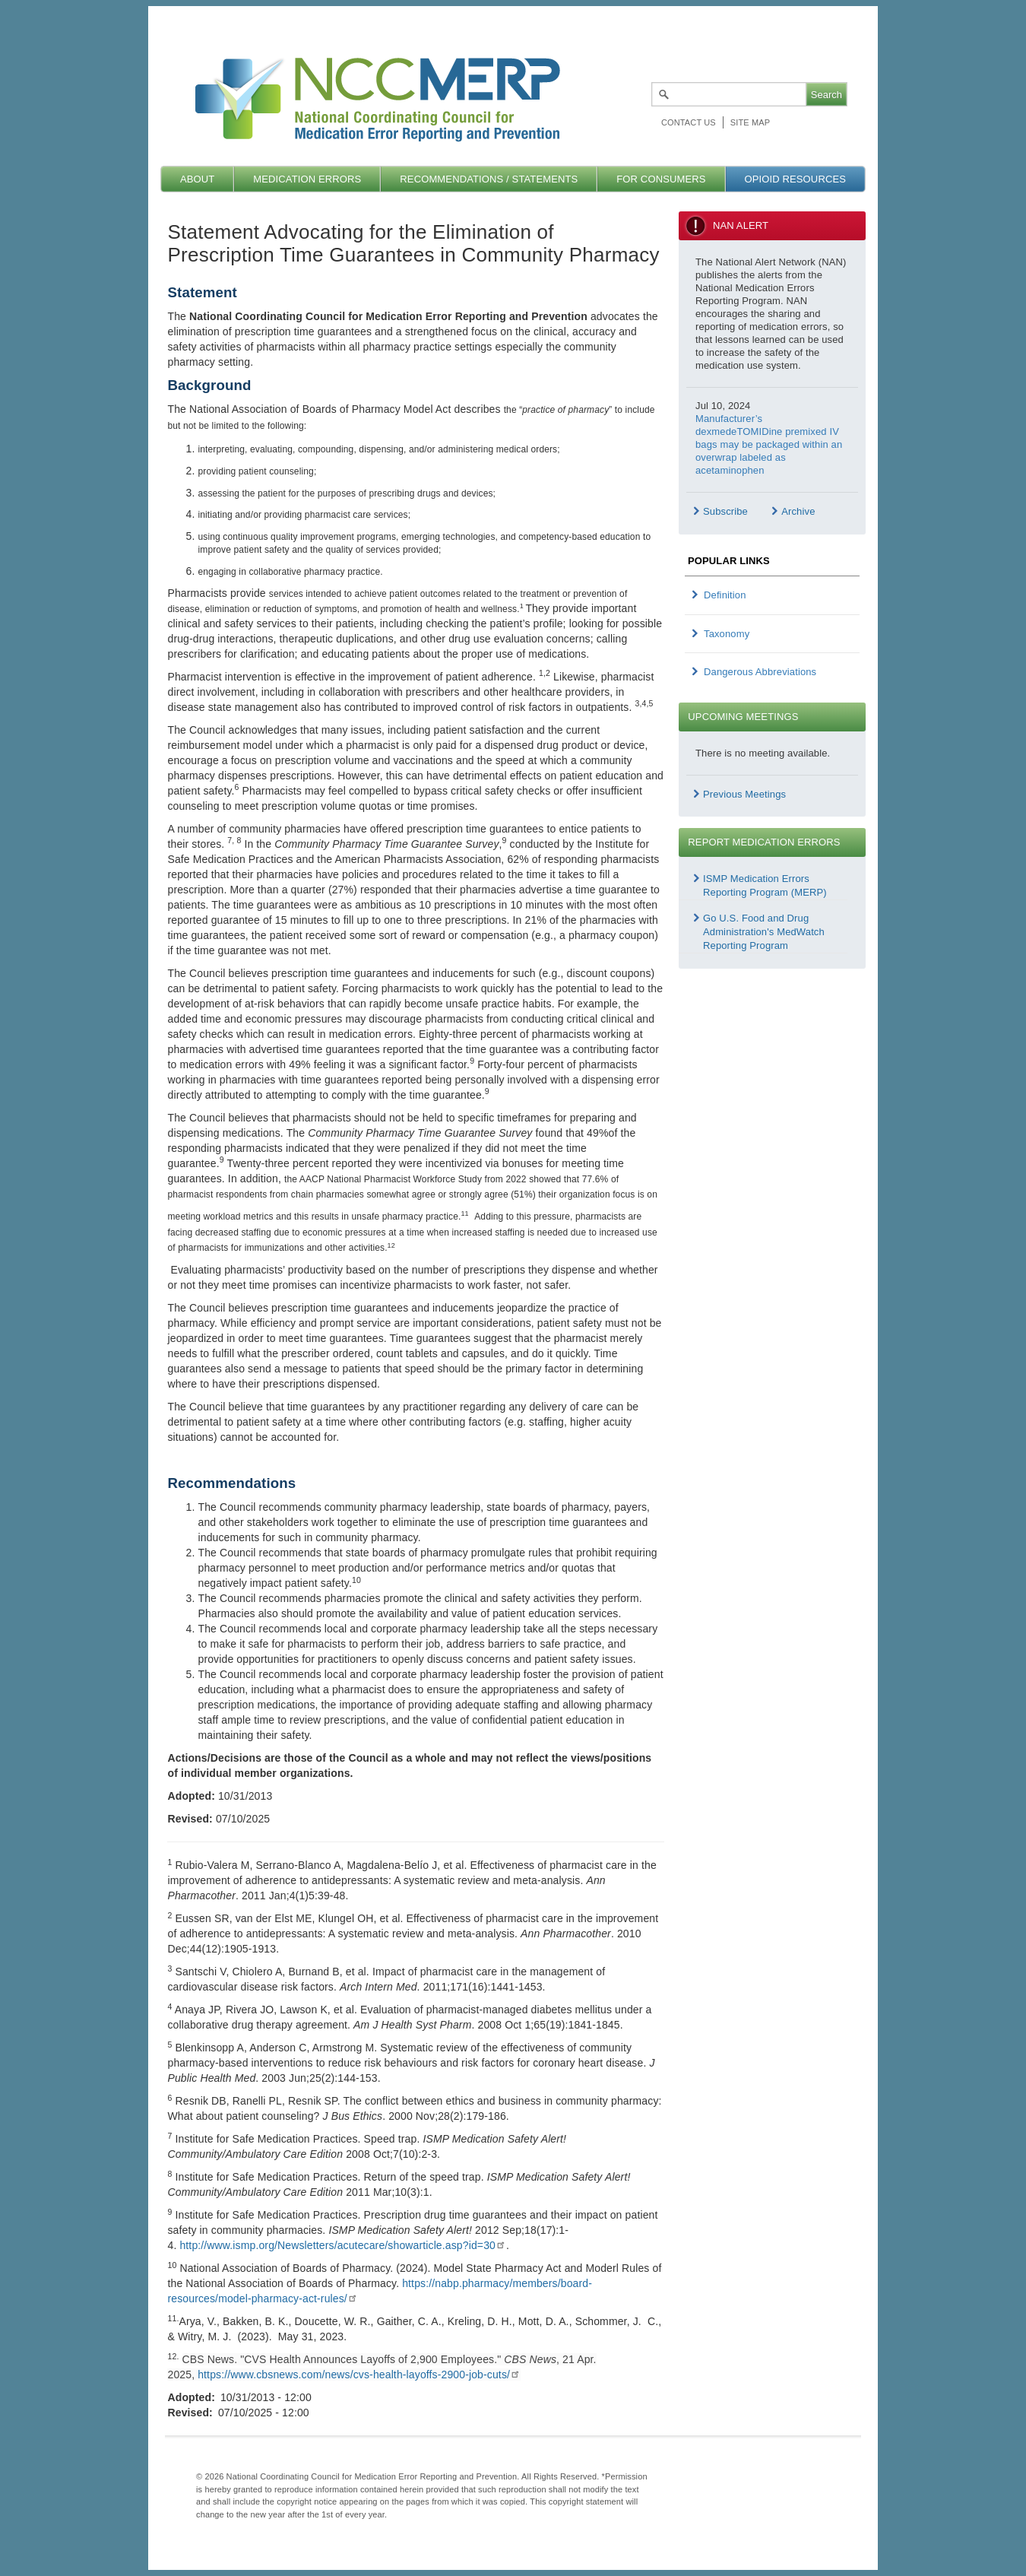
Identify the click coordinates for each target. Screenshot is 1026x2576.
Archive (798, 511)
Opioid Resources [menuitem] (795, 179)
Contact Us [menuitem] (688, 122)
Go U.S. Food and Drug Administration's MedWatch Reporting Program (764, 931)
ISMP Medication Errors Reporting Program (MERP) (765, 885)
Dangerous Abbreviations (760, 671)
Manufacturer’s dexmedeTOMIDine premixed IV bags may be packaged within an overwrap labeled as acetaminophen (768, 444)
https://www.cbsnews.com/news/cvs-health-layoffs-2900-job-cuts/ (359, 2374)
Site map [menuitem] (750, 122)
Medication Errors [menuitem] (307, 179)
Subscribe (725, 511)
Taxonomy (726, 633)
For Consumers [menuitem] (660, 179)
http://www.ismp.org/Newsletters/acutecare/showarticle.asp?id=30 (342, 2245)
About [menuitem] (197, 179)
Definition (725, 595)
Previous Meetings (744, 794)
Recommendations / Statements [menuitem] (489, 179)
